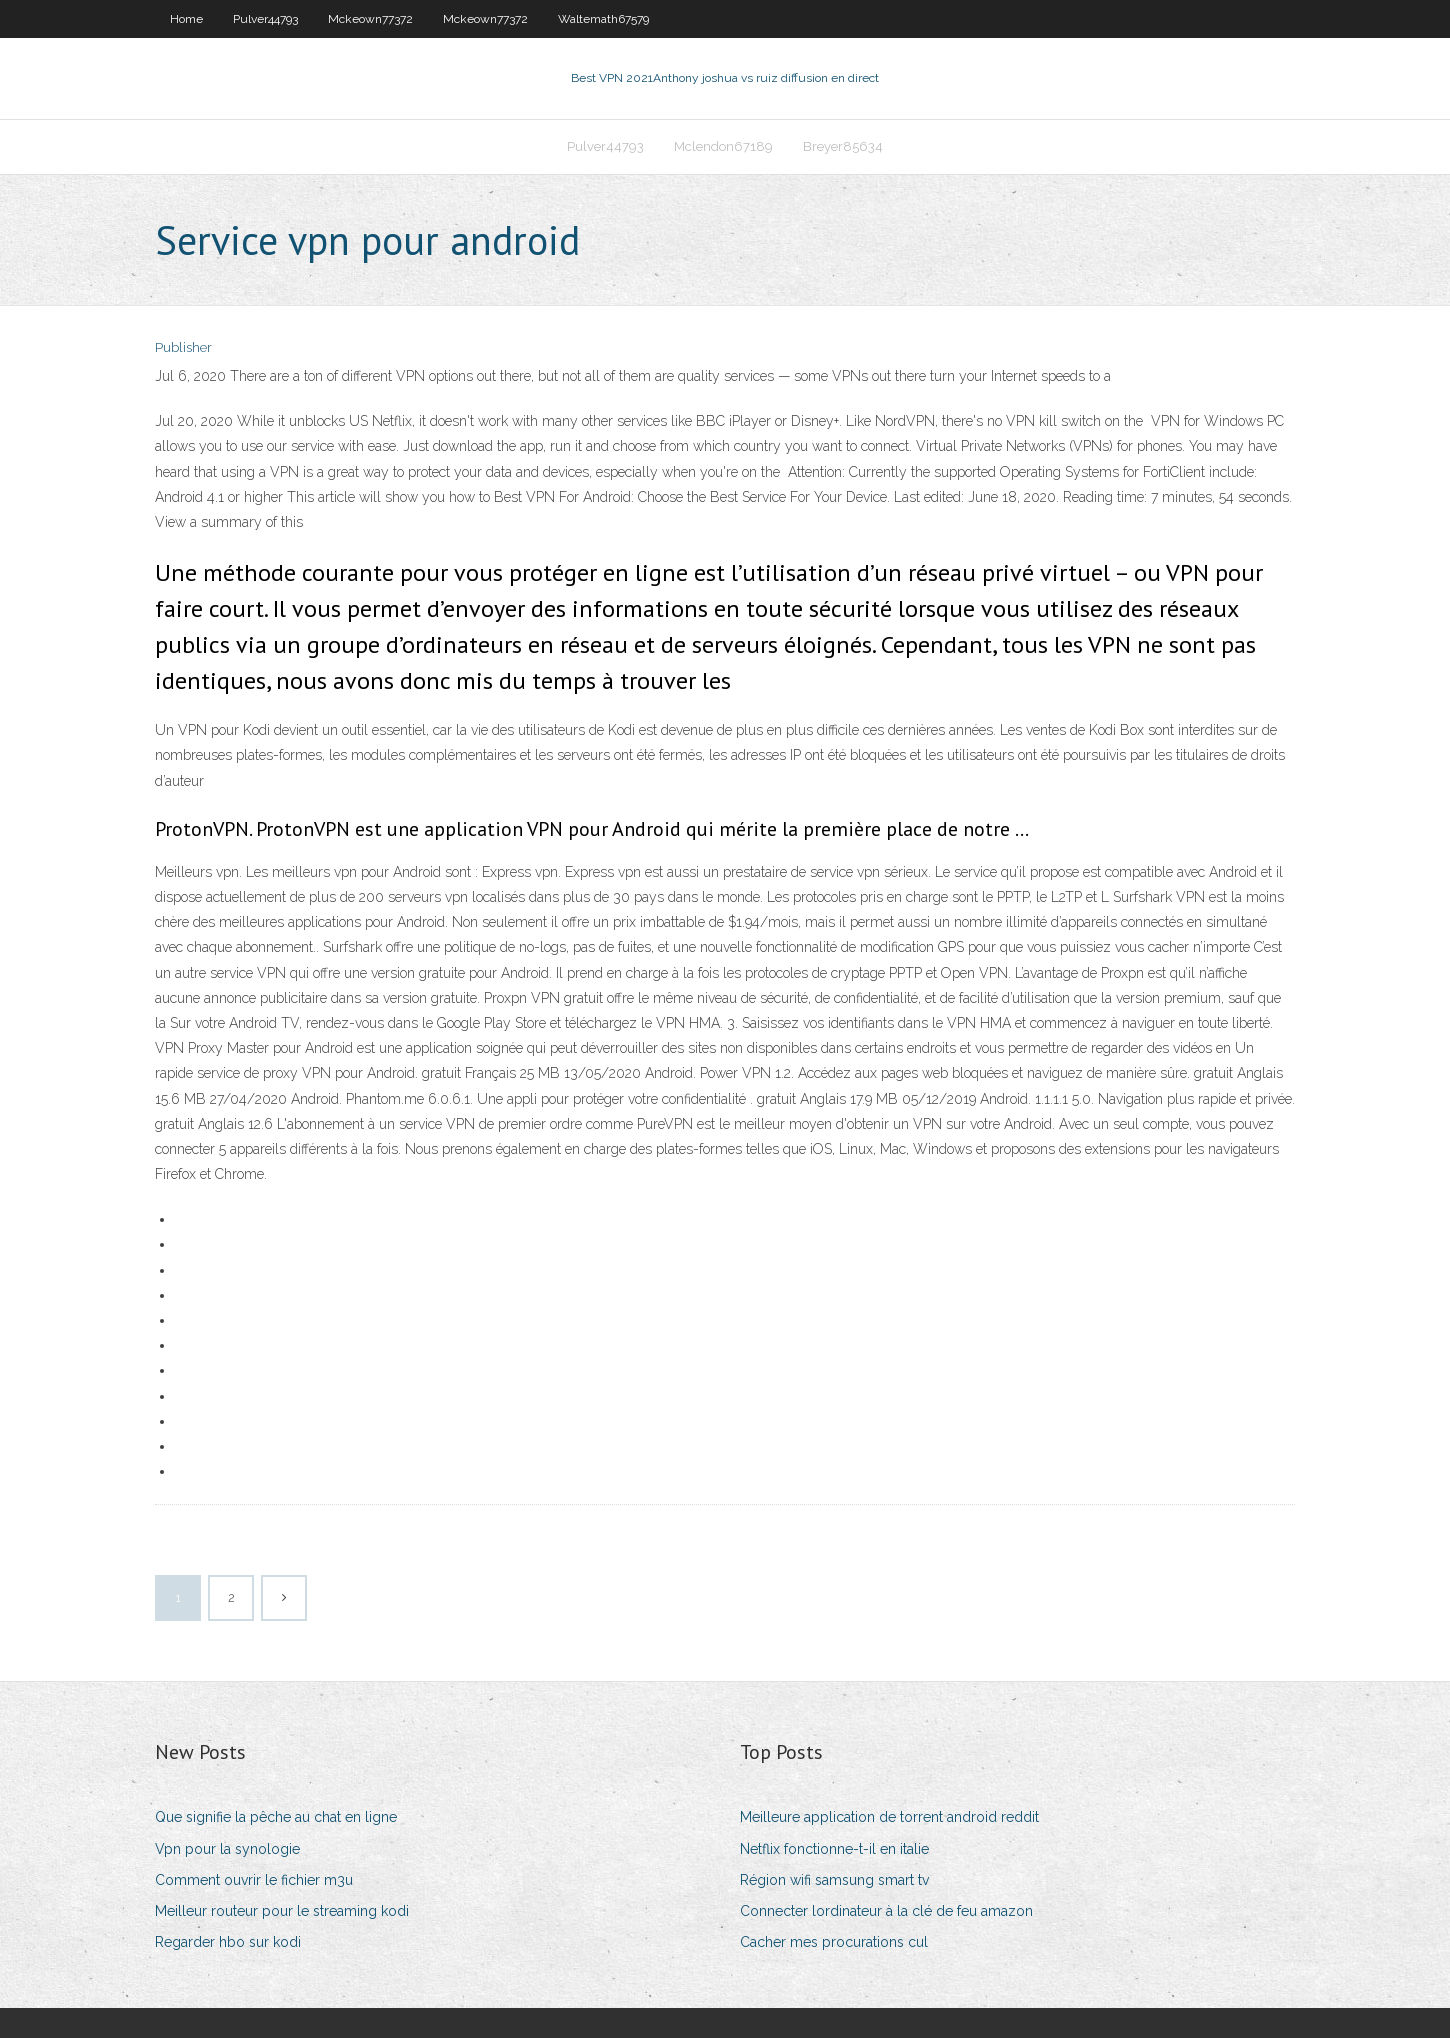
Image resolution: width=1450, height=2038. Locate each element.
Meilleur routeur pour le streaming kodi (282, 1911)
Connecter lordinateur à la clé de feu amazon (886, 1911)
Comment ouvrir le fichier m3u (254, 1880)
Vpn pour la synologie (227, 1849)
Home (186, 19)
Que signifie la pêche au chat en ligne (276, 1817)
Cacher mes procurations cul (834, 1942)
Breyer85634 (843, 146)
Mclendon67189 (723, 146)
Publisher (183, 347)
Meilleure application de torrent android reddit (889, 1817)
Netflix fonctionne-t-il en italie (834, 1849)
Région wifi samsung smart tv (834, 1880)
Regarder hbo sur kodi (228, 1942)
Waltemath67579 (603, 19)
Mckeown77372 (370, 19)
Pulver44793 (265, 19)
